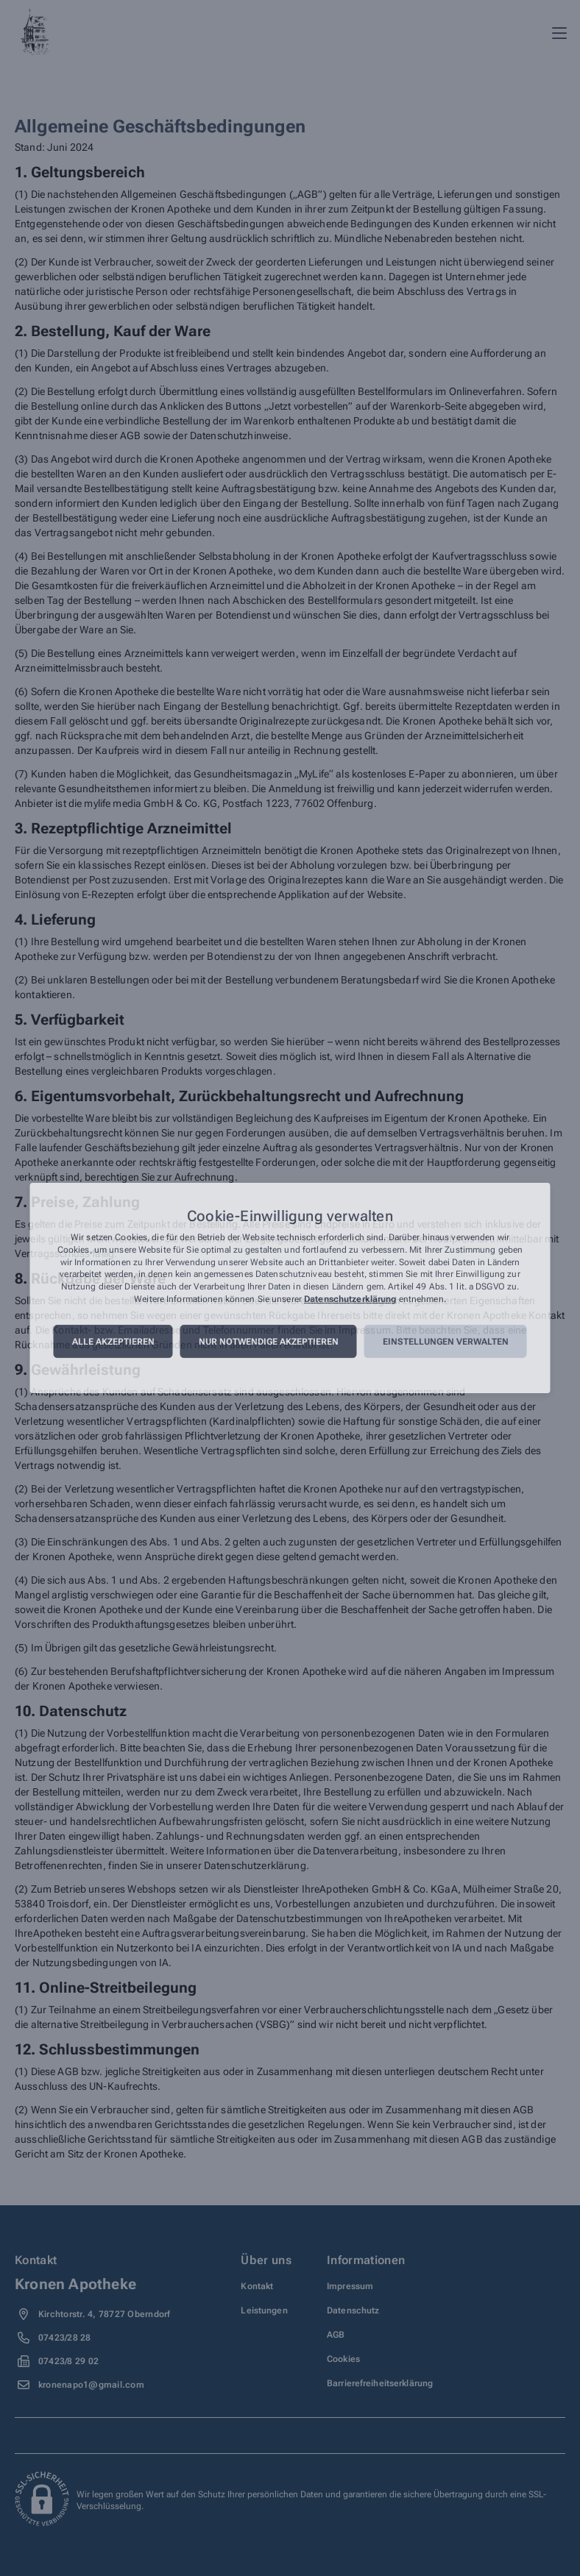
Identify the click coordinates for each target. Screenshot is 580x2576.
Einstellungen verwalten (446, 1342)
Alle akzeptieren (113, 1342)
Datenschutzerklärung (350, 1299)
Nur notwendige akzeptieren (269, 1342)
